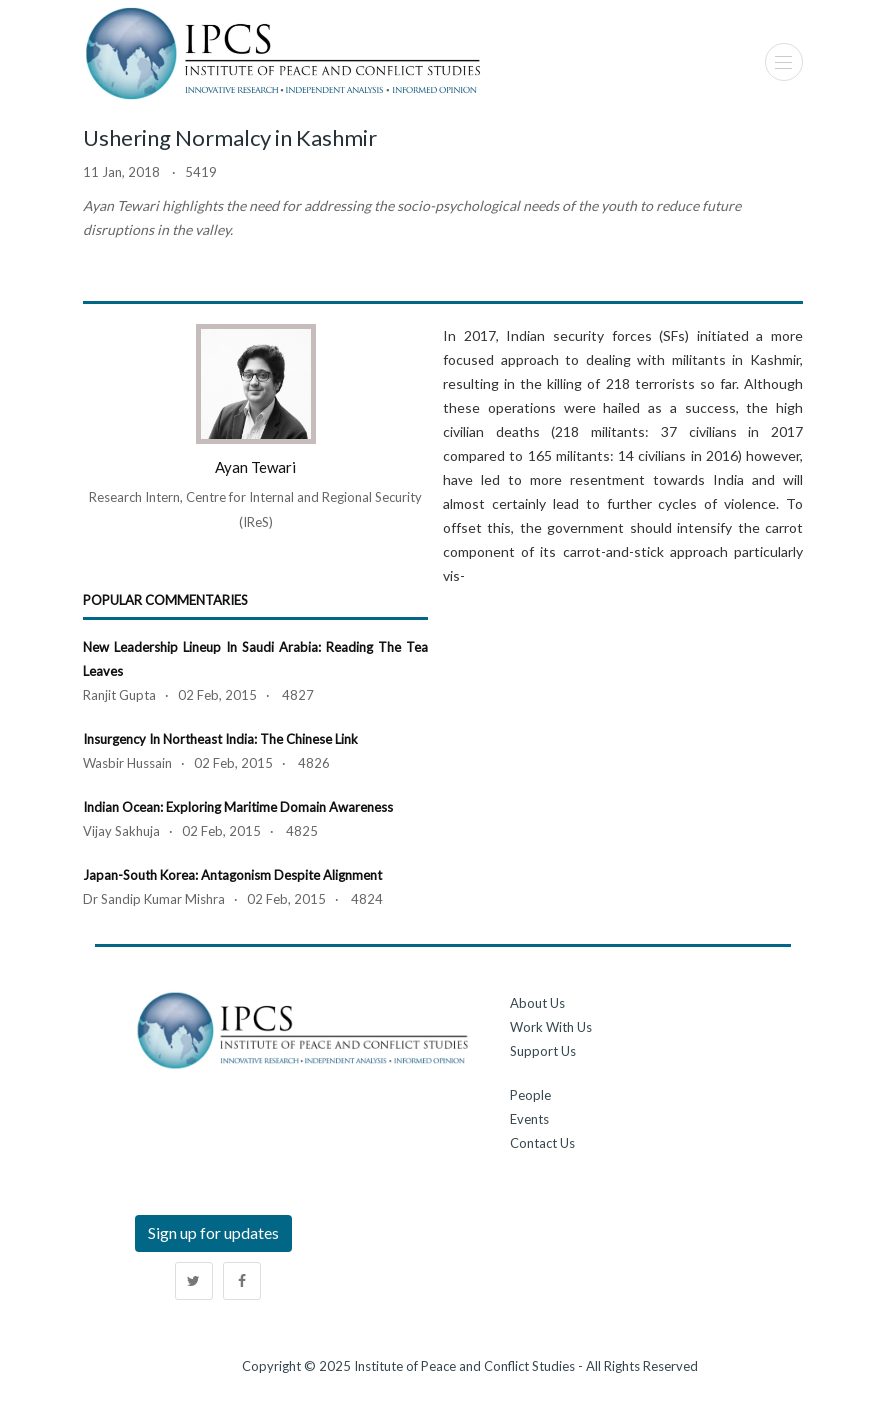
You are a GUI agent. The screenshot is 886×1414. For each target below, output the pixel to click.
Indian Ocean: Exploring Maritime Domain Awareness (238, 807)
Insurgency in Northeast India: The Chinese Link (220, 739)
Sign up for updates (213, 1232)
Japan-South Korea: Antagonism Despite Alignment (232, 875)
